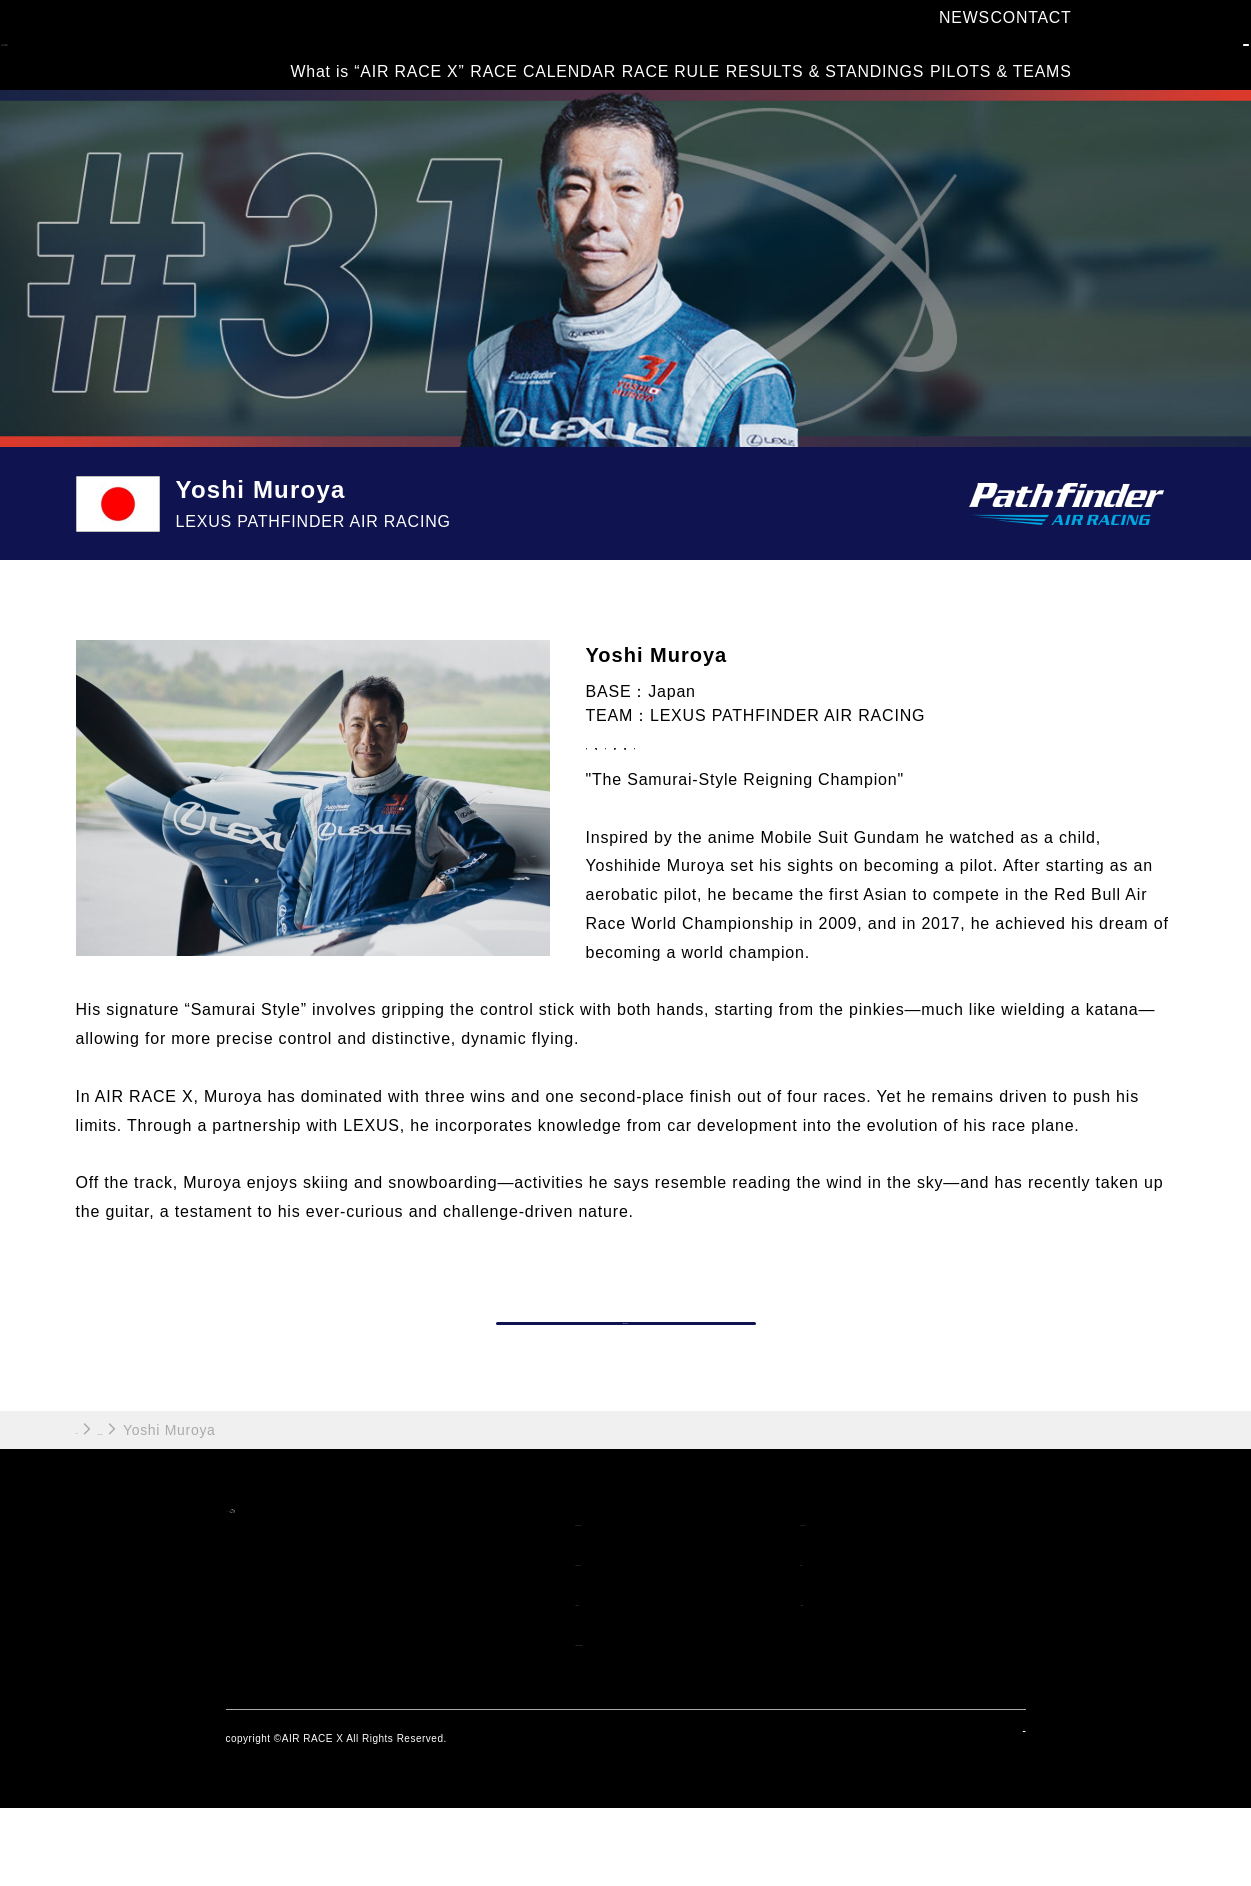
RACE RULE (657, 59)
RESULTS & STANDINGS (816, 59)
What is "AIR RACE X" (647, 1599)
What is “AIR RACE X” (352, 59)
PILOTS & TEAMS (994, 59)
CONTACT (1024, 31)
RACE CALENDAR (522, 59)
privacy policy (991, 1815)
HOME (98, 1507)
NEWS (954, 31)
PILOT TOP (620, 1377)
